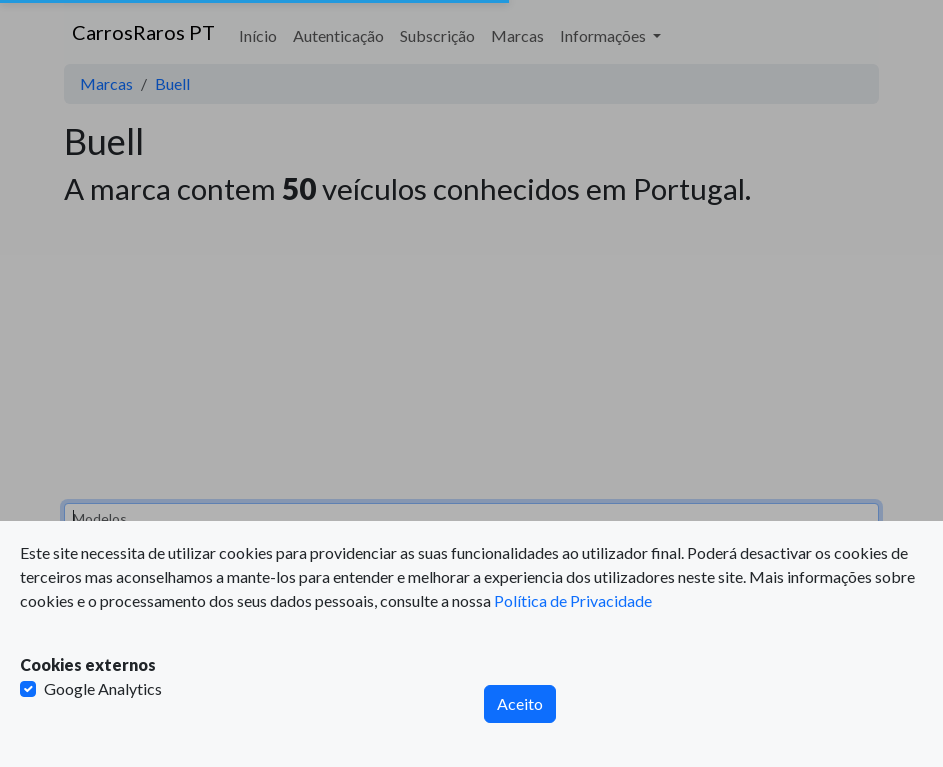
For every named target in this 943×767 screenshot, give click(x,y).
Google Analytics (103, 688)
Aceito (520, 703)
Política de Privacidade (573, 600)
